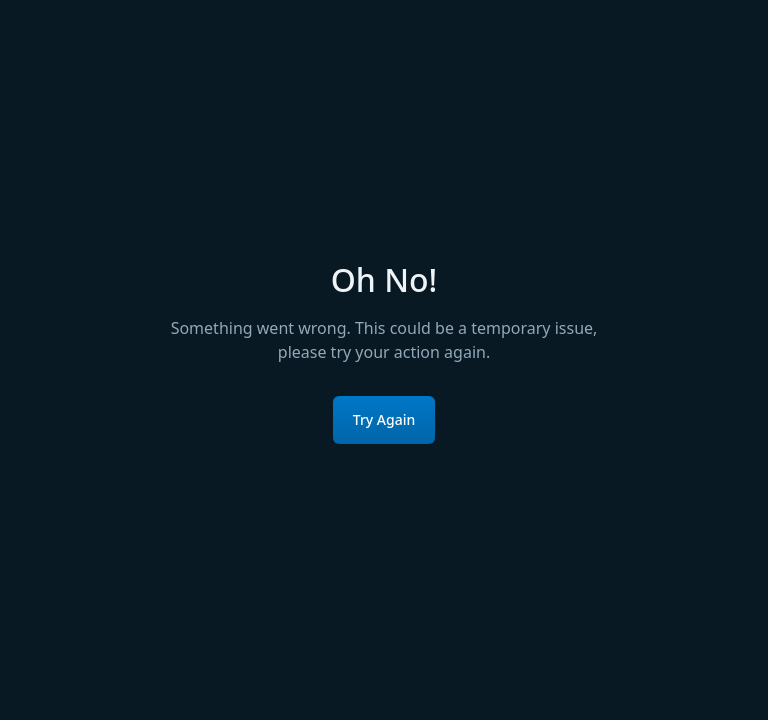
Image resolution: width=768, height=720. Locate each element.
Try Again (384, 419)
